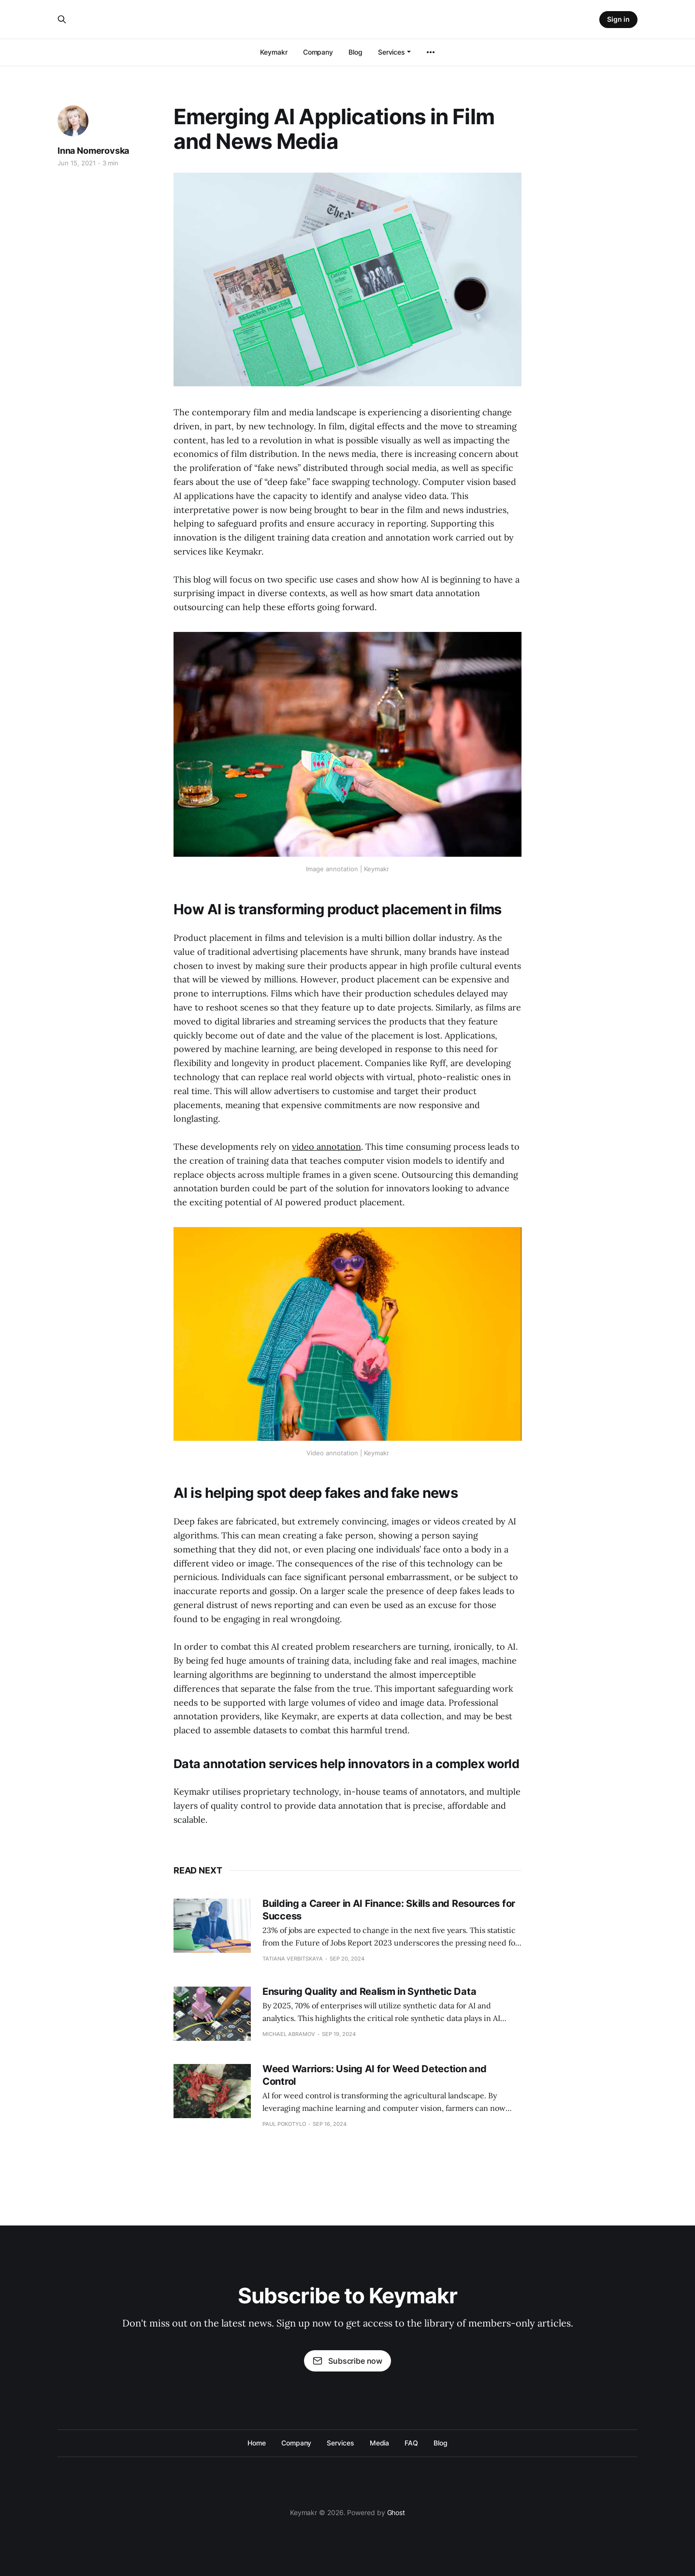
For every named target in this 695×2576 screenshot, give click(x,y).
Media (380, 2443)
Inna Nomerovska (93, 151)
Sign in (618, 19)
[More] (430, 52)
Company (318, 52)
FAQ (411, 2443)
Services (391, 52)
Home (256, 2443)
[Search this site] (62, 19)
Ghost (396, 2512)
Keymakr (273, 52)
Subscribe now (347, 2361)
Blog (355, 52)
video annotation (326, 1146)
